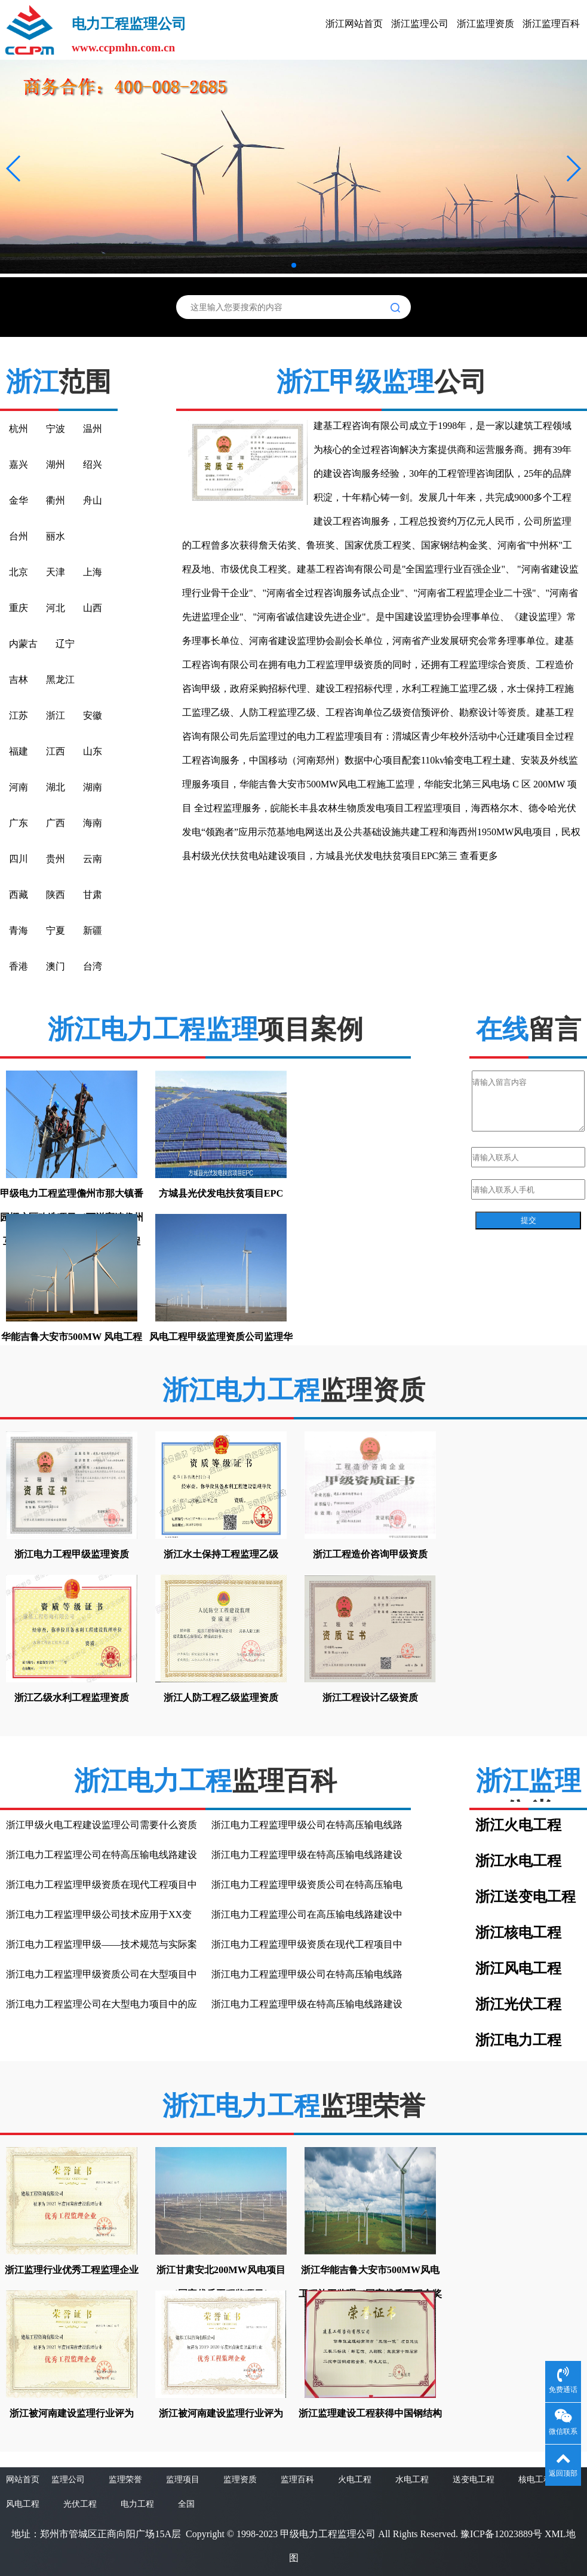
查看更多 (479, 856)
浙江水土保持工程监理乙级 (221, 1554)
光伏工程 (80, 2504)
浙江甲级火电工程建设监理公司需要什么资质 (101, 1825)
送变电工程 (473, 2479)
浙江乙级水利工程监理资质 (71, 1697)
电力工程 (137, 2504)
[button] (14, 168)
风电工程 (22, 2504)
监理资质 (240, 2479)
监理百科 (297, 2479)
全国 (186, 2504)
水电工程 (412, 2479)
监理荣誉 (125, 2479)
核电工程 (535, 2479)
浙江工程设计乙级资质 (370, 1697)
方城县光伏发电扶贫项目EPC (221, 1193)
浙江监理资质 (485, 24)
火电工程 (354, 2479)
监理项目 (182, 2479)
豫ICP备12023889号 (501, 2534)
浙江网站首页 (354, 24)
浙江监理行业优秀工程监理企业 (72, 2270)
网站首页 (22, 2479)
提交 (528, 1220)
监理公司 (68, 2479)
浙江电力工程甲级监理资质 (71, 1554)
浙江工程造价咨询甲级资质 (370, 1554)
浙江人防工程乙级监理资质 (221, 1697)
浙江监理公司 (419, 24)
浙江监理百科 (551, 24)
